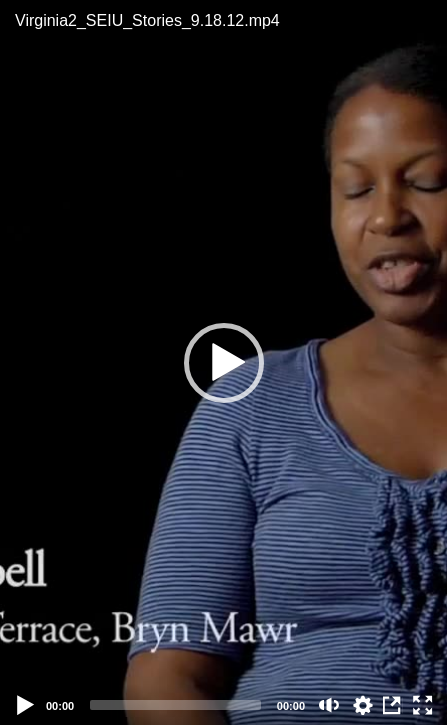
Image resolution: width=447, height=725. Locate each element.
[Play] (26, 705)
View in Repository (393, 705)
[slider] (175, 705)
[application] (223, 362)
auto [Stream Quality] (363, 705)
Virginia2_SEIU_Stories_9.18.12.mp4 (147, 20)
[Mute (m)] (329, 705)
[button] (224, 363)
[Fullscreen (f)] (423, 705)
